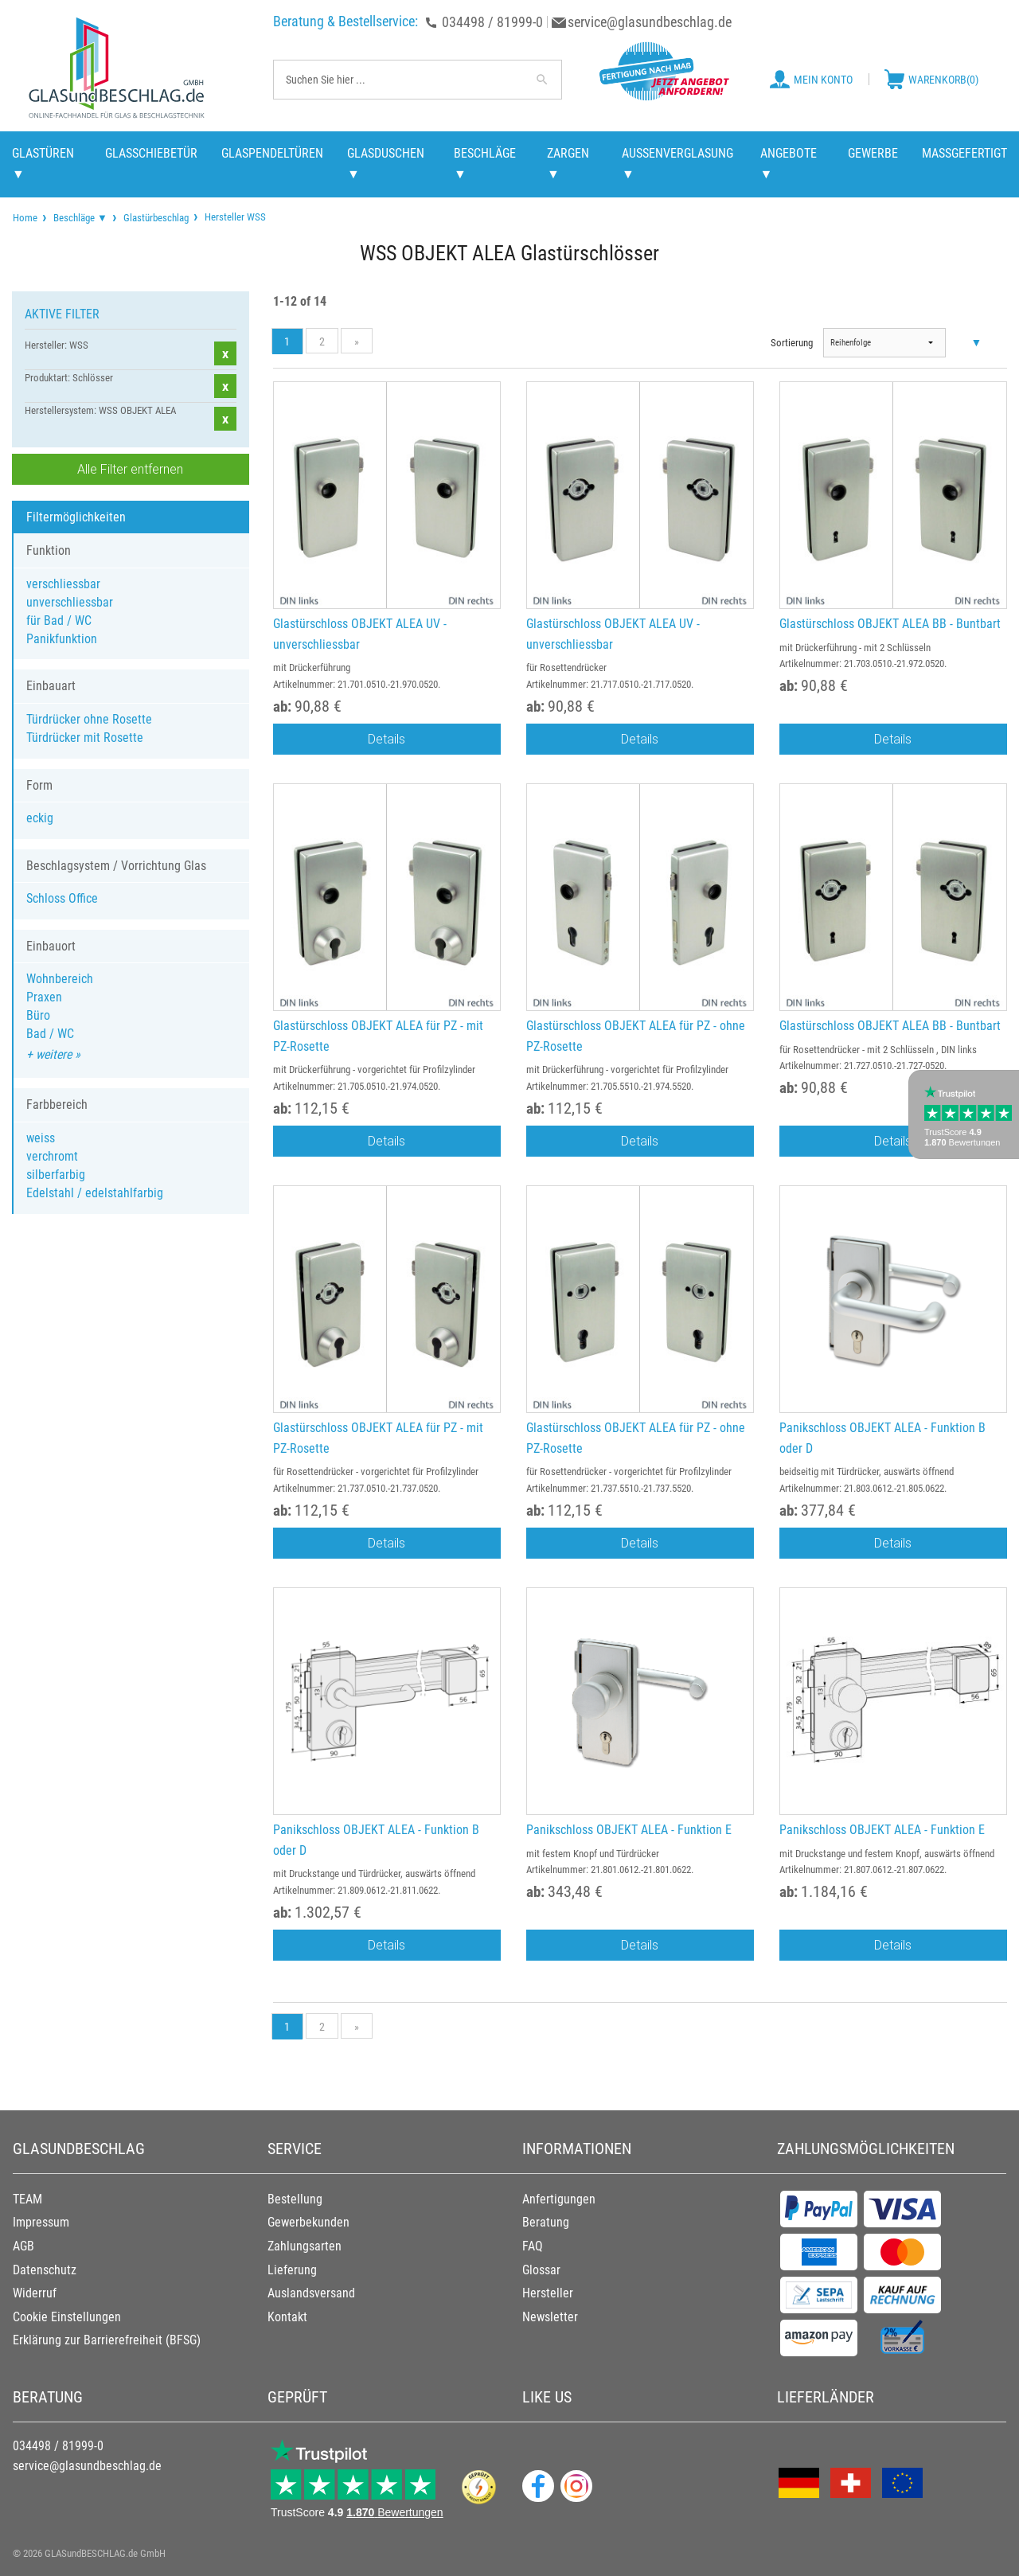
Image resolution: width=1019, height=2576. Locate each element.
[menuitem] (25, 217)
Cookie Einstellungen (67, 2316)
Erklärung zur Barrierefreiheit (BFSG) (107, 2340)
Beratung (545, 2222)
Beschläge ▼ (80, 218)
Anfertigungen (558, 2199)
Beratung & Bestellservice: (345, 21)
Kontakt (287, 2316)
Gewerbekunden (308, 2222)
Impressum (41, 2222)
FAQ (532, 2246)
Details (386, 739)
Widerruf (35, 2293)
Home (25, 218)
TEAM (27, 2199)
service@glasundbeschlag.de (650, 22)
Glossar (541, 2269)
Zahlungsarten (304, 2246)
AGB (23, 2246)
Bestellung (294, 2199)
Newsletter (550, 2316)
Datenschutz (44, 2269)
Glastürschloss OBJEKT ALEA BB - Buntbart (890, 623)
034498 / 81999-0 (492, 22)
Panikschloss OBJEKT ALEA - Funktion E (629, 1829)
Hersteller (547, 2293)
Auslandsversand (311, 2293)
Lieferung (292, 2269)
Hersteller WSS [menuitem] (234, 216)
